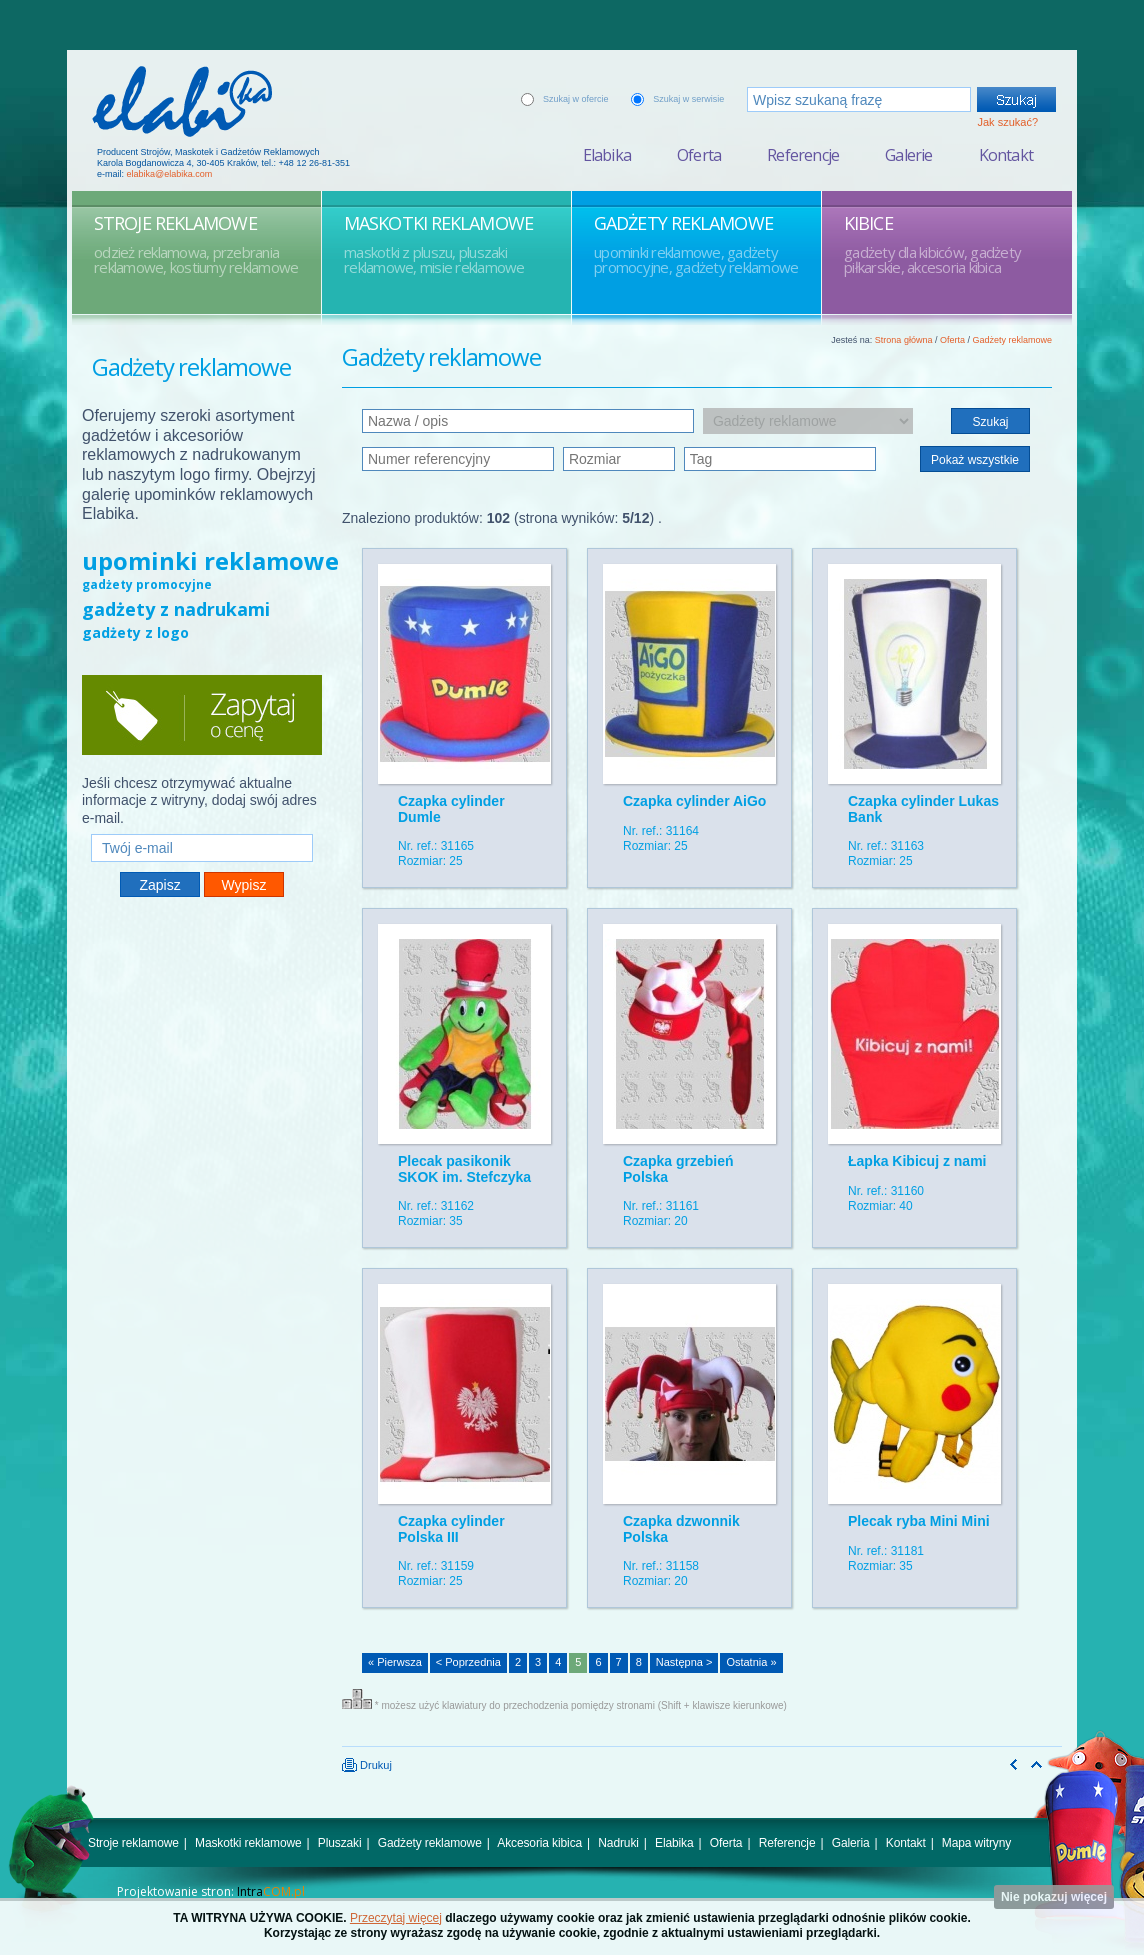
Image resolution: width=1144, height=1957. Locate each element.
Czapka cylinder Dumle (451, 808)
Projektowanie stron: (211, 1891)
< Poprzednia (468, 1662)
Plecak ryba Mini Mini (919, 1521)
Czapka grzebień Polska (678, 1168)
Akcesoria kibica (539, 1843)
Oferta (699, 155)
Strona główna (904, 340)
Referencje (803, 155)
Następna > (684, 1662)
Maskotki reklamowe (248, 1843)
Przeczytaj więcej (396, 1918)
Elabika (607, 155)
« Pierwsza (395, 1662)
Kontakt (1006, 155)
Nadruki (618, 1843)
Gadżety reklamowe (1012, 340)
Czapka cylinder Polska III (451, 1528)
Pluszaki (340, 1843)
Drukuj (367, 1765)
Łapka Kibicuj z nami (917, 1161)
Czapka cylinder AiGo (694, 801)
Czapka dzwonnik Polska (681, 1528)
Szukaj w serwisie (688, 99)
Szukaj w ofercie (576, 99)
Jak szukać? (1007, 122)
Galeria (851, 1843)
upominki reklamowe (210, 560)
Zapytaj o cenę (202, 715)
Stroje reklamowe (133, 1843)
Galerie (908, 155)
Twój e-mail (202, 825)
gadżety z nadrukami (176, 609)
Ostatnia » (751, 1662)
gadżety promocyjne (147, 584)
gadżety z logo (135, 632)
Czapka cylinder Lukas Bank (923, 808)
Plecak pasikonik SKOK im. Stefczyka (464, 1168)
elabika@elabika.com (170, 174)
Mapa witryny (976, 1843)
